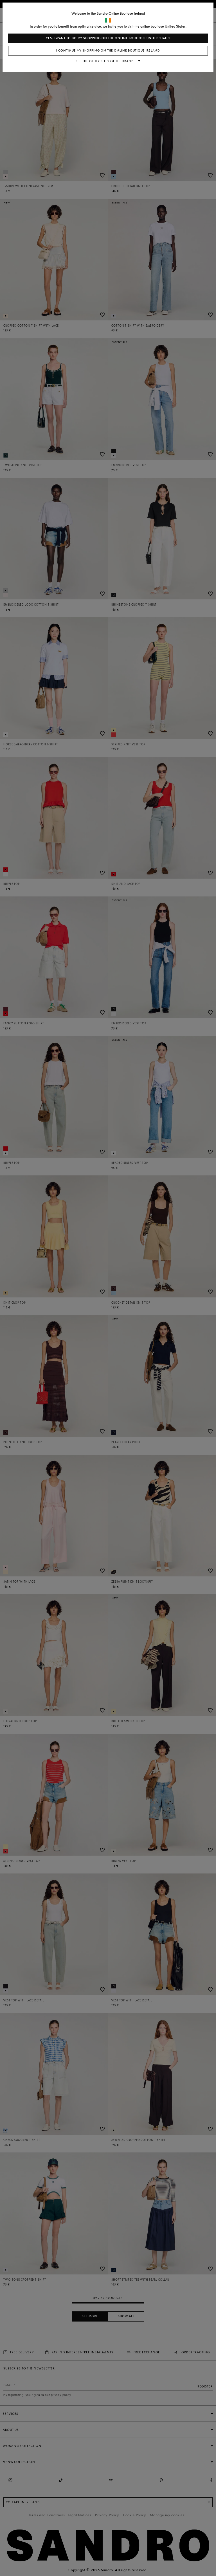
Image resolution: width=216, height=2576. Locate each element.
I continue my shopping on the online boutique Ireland (108, 50)
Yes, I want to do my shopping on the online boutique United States (108, 38)
